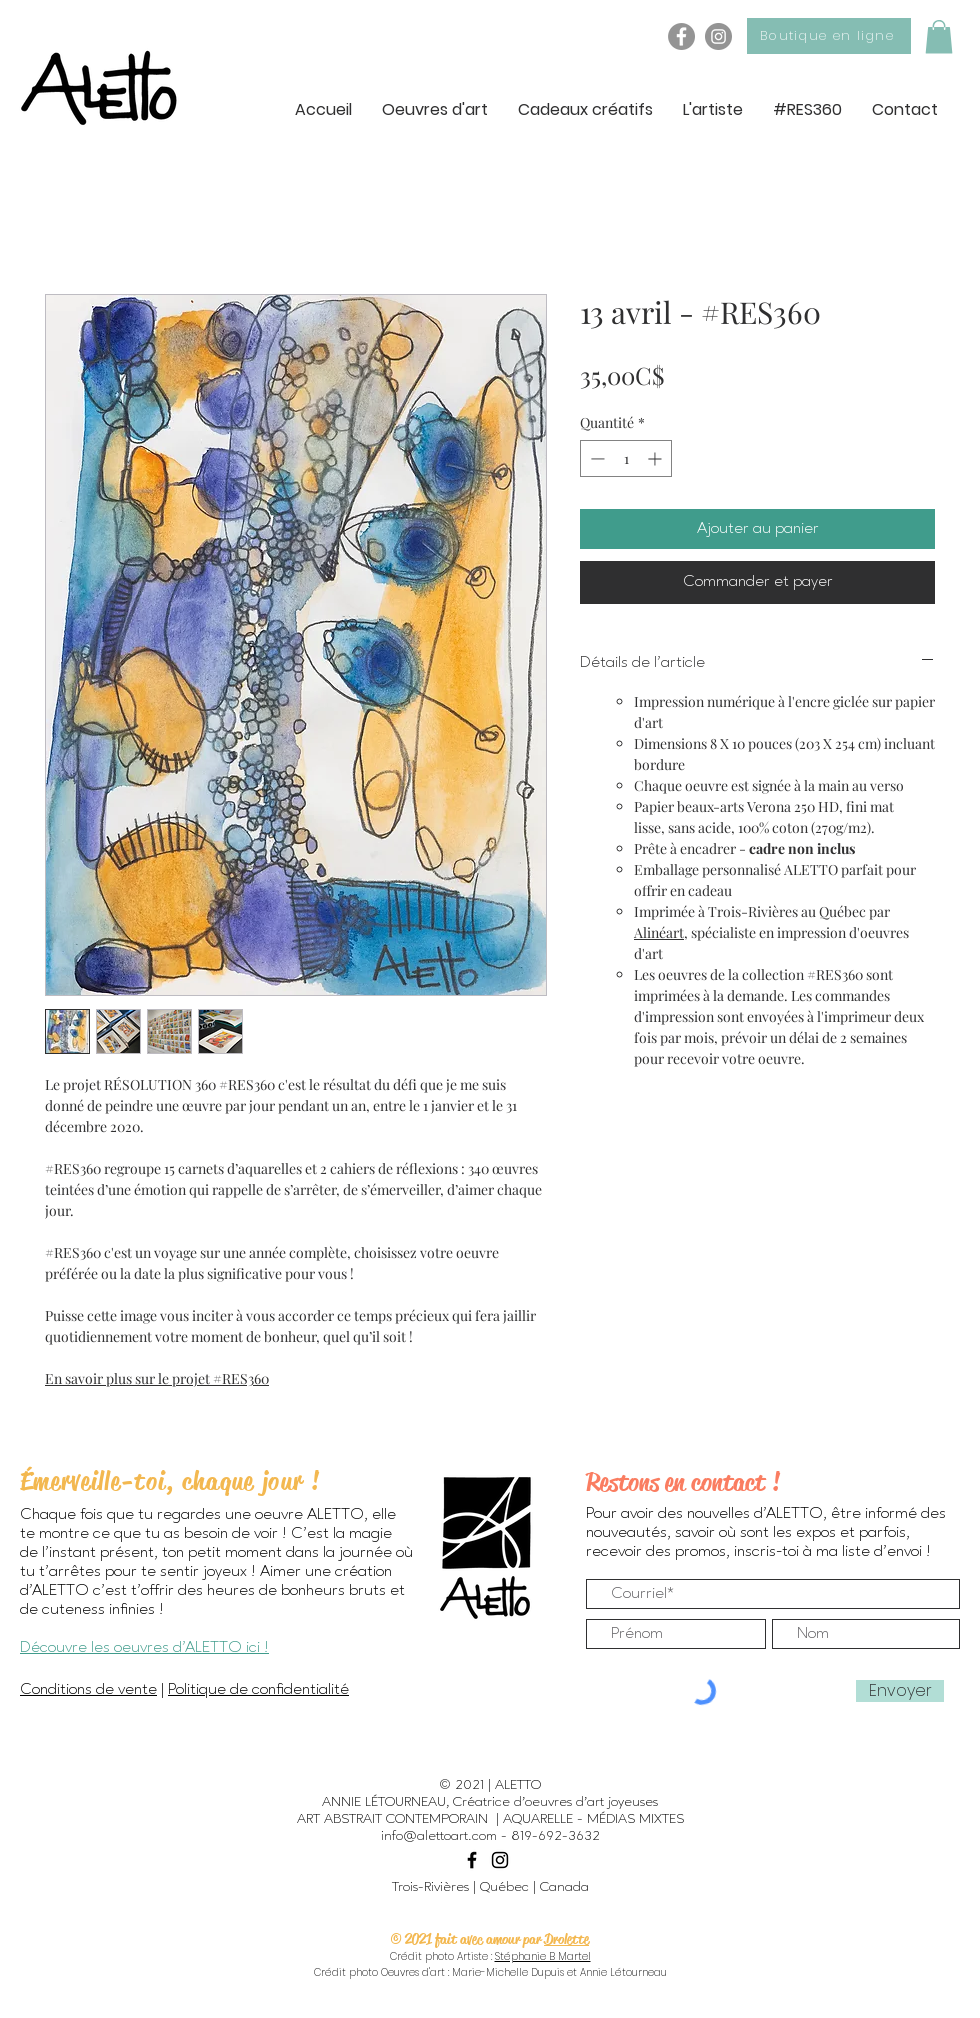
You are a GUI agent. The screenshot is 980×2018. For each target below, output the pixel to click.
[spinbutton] (626, 458)
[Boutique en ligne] (829, 36)
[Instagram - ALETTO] (718, 36)
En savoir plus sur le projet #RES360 (157, 1378)
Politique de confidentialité (258, 1690)
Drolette (566, 1939)
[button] (939, 36)
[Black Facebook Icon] (472, 1860)
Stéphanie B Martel (543, 1956)
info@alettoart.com (439, 1836)
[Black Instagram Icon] (500, 1860)
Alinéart (659, 932)
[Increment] (656, 458)
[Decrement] (595, 458)
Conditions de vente (88, 1690)
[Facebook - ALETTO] (681, 36)
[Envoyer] (900, 1691)
